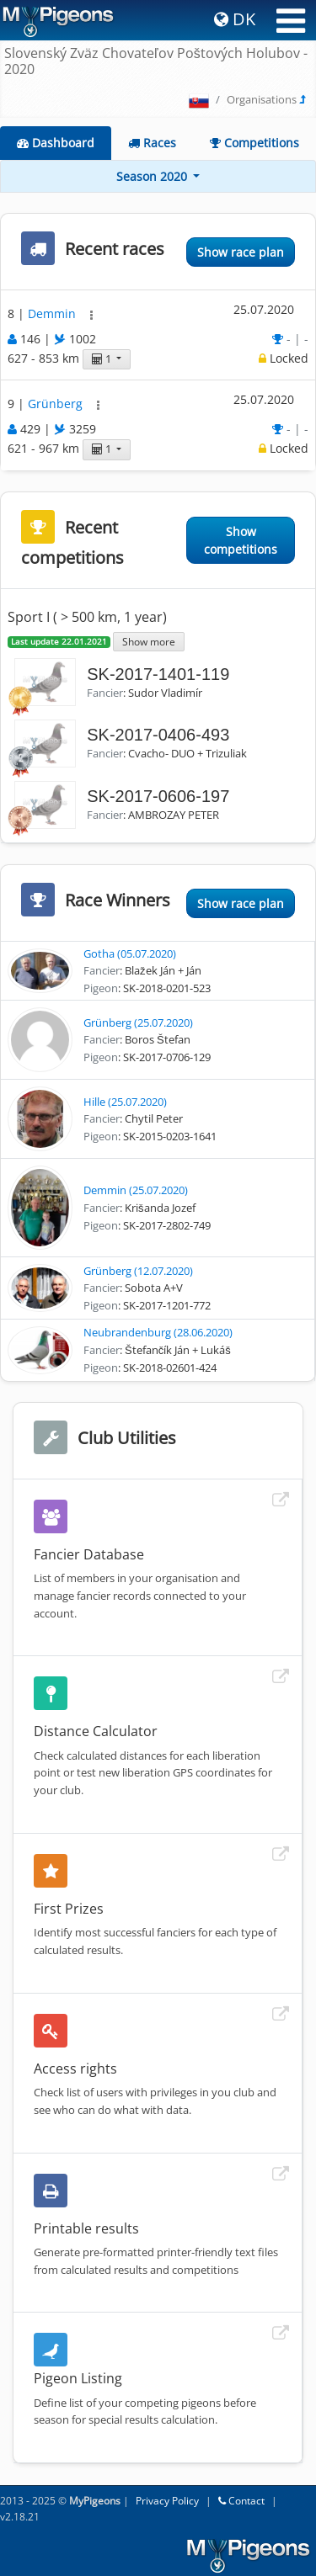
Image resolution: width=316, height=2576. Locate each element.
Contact (241, 2501)
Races (152, 143)
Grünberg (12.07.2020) (138, 1270)
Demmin (53, 313)
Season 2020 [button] (153, 176)
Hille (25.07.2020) (125, 1101)
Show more (148, 641)
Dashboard (55, 143)
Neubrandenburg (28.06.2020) (158, 1332)
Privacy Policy (167, 2501)
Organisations (262, 99)
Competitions (254, 143)
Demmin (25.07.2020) (135, 1190)
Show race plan (240, 252)
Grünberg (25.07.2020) (138, 1022)
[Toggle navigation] (290, 21)
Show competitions (240, 540)
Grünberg (57, 404)
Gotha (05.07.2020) (129, 953)
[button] (91, 315)
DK (234, 19)
